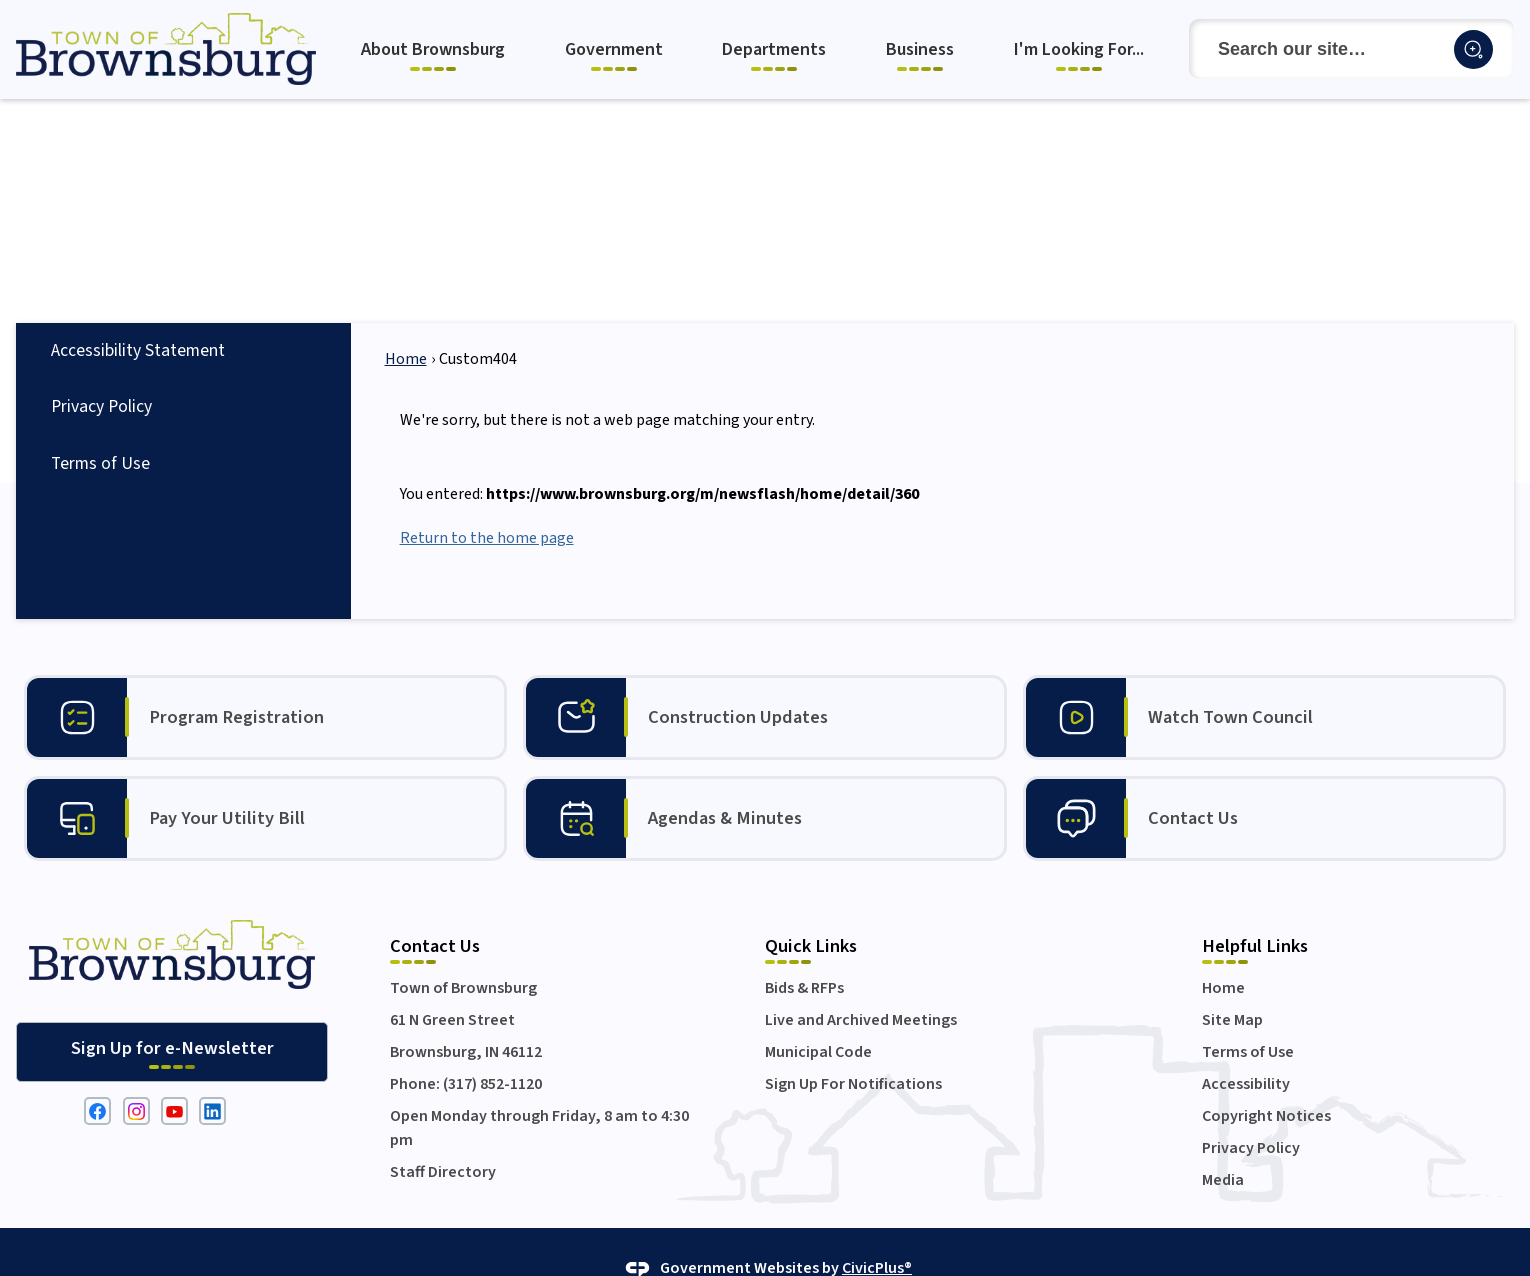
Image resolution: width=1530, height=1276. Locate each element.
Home (406, 325)
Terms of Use (100, 429)
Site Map (1232, 986)
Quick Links (811, 912)
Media (1223, 1146)
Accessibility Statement (138, 316)
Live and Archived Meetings (861, 986)
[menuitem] (434, 49)
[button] (1473, 49)
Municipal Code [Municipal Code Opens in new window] (818, 1018)
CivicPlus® (877, 1234)
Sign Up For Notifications (853, 1050)
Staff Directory (443, 1138)
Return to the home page (487, 504)
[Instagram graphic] (136, 1077)
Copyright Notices (1266, 1082)
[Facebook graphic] (97, 1077)
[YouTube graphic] (174, 1077)
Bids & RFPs (804, 954)
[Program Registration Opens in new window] (265, 683)
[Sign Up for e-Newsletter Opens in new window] (172, 1018)
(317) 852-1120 (492, 1050)
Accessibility (1246, 1050)
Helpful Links (1255, 912)
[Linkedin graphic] (212, 1077)
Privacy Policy (101, 372)
